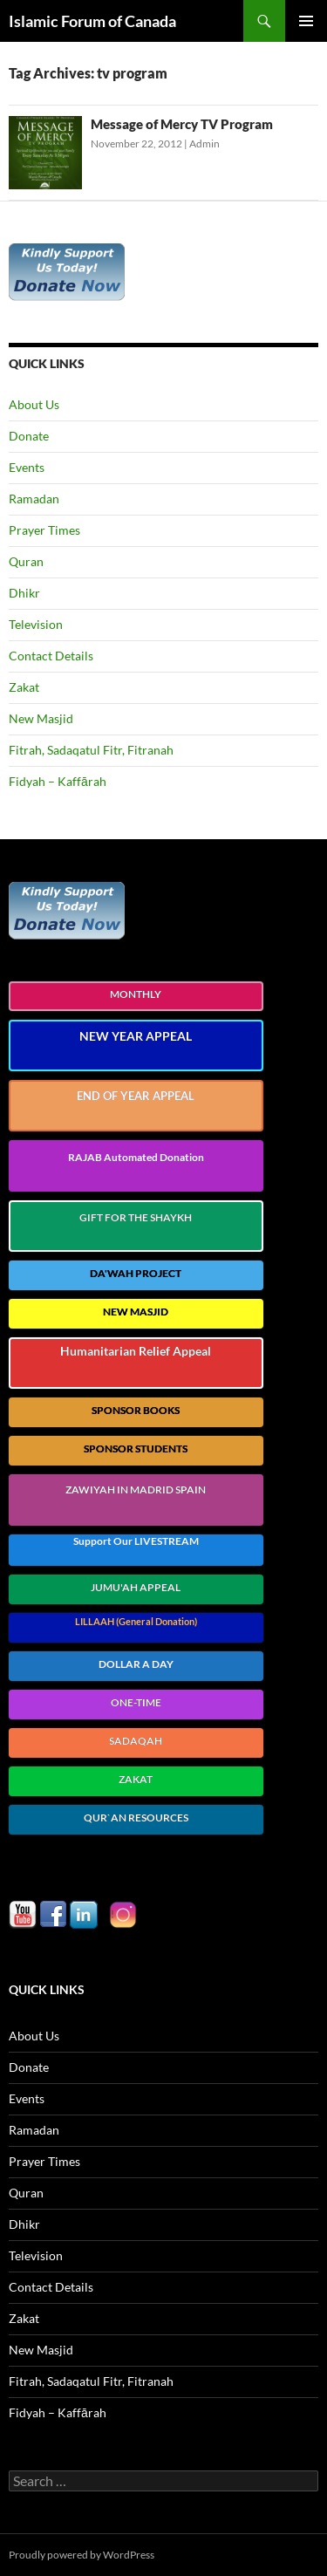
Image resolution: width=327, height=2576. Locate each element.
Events (26, 467)
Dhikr (24, 592)
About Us (34, 404)
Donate (29, 435)
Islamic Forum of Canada (92, 21)
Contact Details (51, 655)
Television (36, 624)
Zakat (24, 687)
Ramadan (34, 498)
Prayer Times (44, 530)
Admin (204, 143)
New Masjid (41, 718)
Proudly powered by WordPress (81, 2554)
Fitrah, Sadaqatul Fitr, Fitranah (91, 749)
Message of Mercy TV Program (182, 124)
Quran (26, 561)
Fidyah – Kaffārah (57, 781)
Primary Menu (306, 21)
